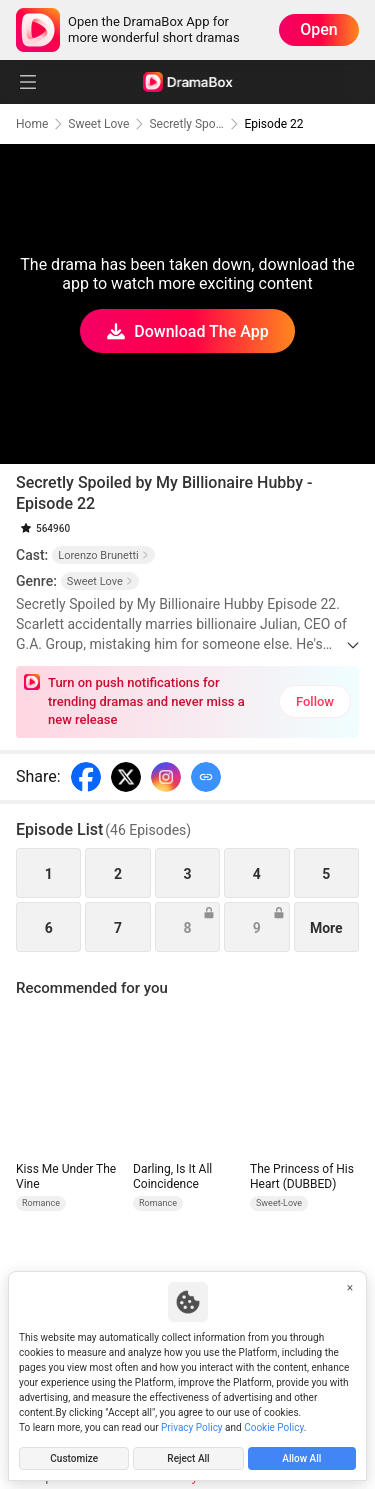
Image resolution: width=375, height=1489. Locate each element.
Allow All (301, 1458)
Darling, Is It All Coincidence (172, 1176)
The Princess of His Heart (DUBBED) (302, 1176)
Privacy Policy (192, 1427)
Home (32, 124)
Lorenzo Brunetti (103, 555)
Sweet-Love (279, 1203)
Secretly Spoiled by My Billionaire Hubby (186, 124)
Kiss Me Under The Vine (66, 1176)
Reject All (188, 1458)
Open (319, 29)
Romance (41, 1203)
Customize (74, 1458)
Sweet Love (98, 124)
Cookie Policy (273, 1427)
